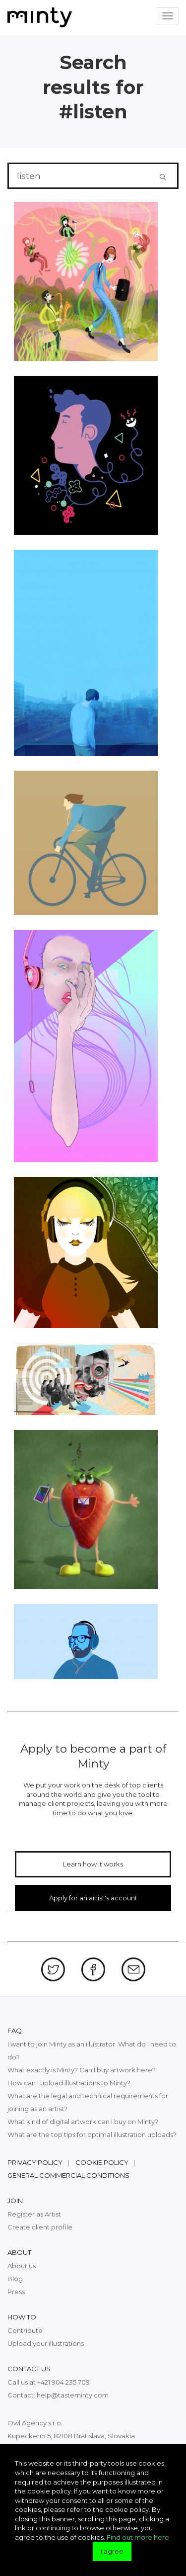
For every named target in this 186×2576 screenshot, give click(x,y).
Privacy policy (34, 2162)
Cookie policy (101, 2162)
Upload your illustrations (45, 2343)
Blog (15, 2279)
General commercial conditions (68, 2175)
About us (21, 2266)
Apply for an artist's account (93, 1898)
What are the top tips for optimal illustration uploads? (92, 2134)
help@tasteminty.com (73, 2395)
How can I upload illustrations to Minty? (68, 2083)
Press (16, 2292)
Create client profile (39, 2227)
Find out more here (138, 2537)
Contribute (25, 2330)
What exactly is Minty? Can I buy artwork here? (81, 2070)
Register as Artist (34, 2214)
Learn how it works (93, 1864)
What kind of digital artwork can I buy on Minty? (82, 2122)
